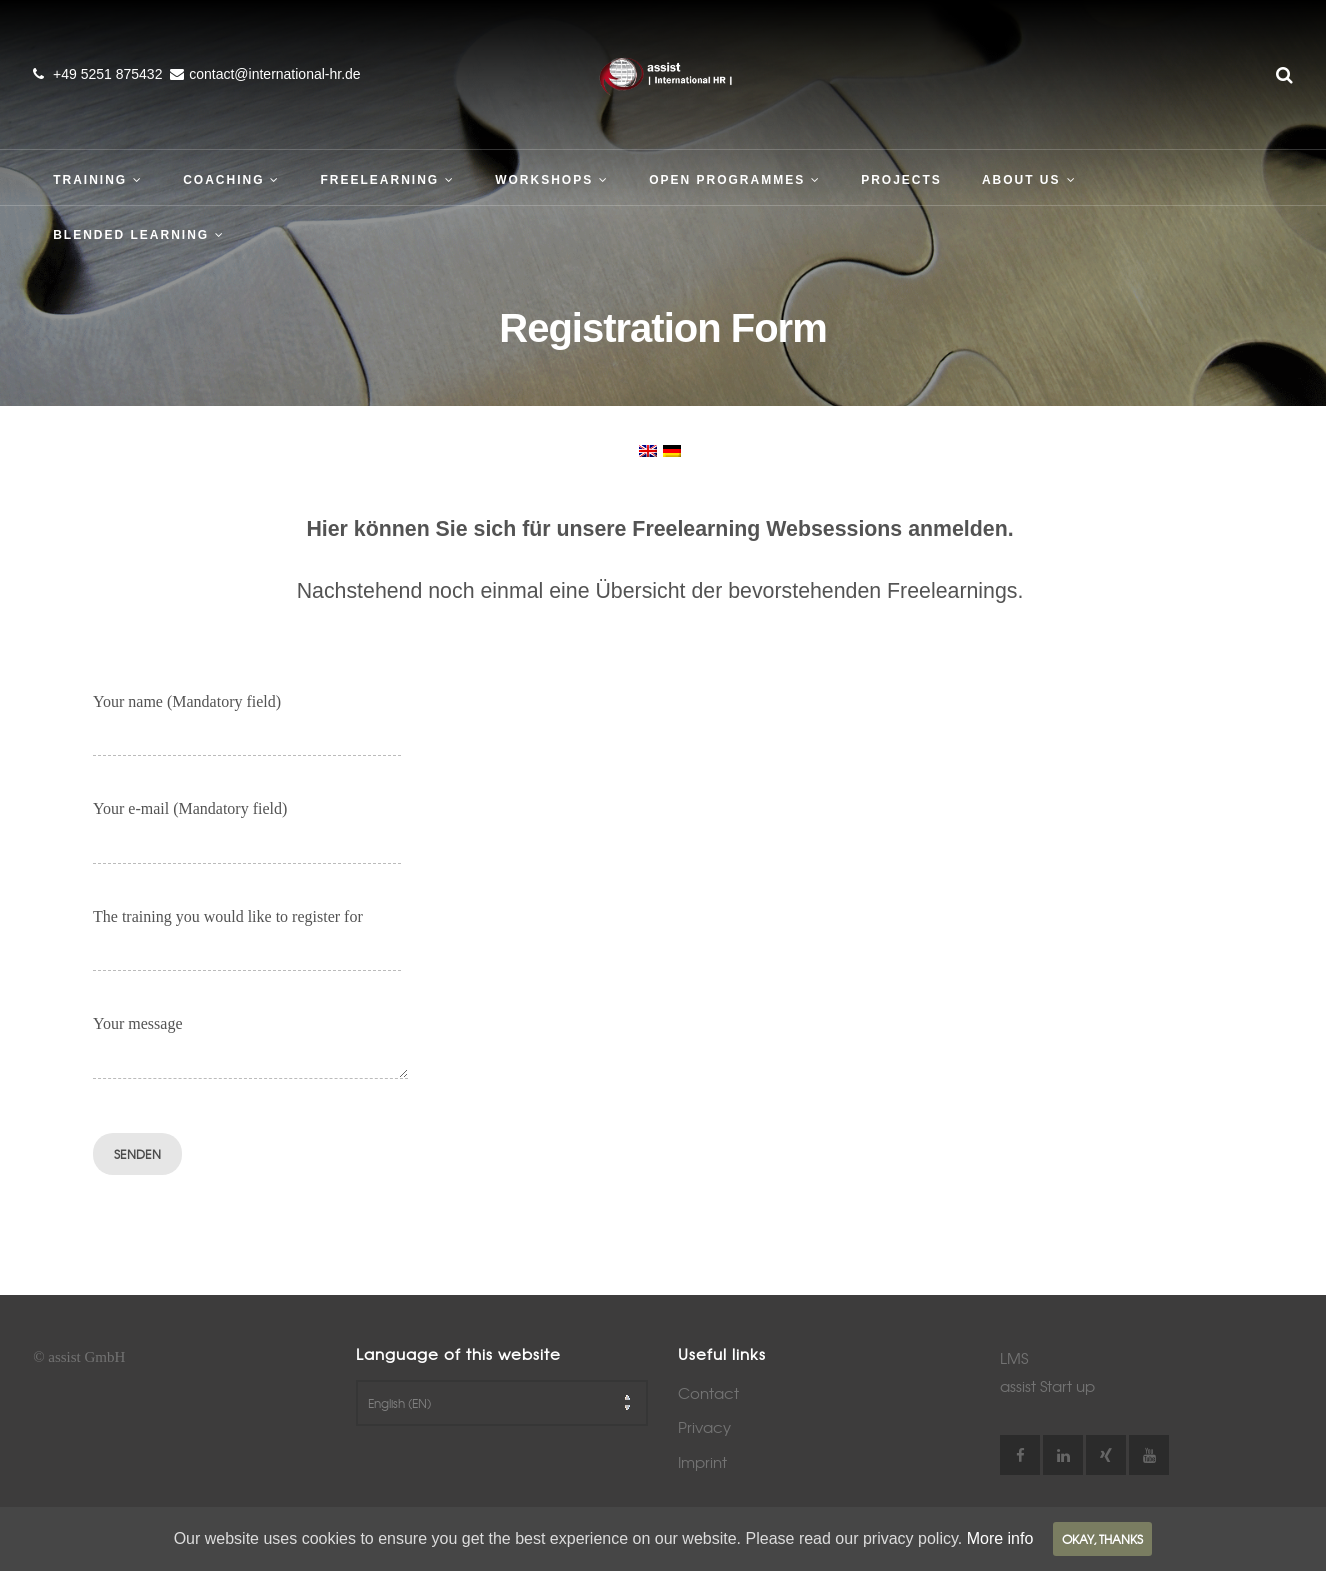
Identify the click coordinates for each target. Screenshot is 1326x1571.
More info (1000, 1538)
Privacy (704, 1427)
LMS (1014, 1358)
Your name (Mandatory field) (247, 720)
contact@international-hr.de (274, 74)
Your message (250, 1042)
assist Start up (1047, 1386)
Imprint (702, 1462)
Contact (708, 1393)
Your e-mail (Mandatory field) (247, 827)
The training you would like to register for (247, 935)
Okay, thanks (1102, 1539)
